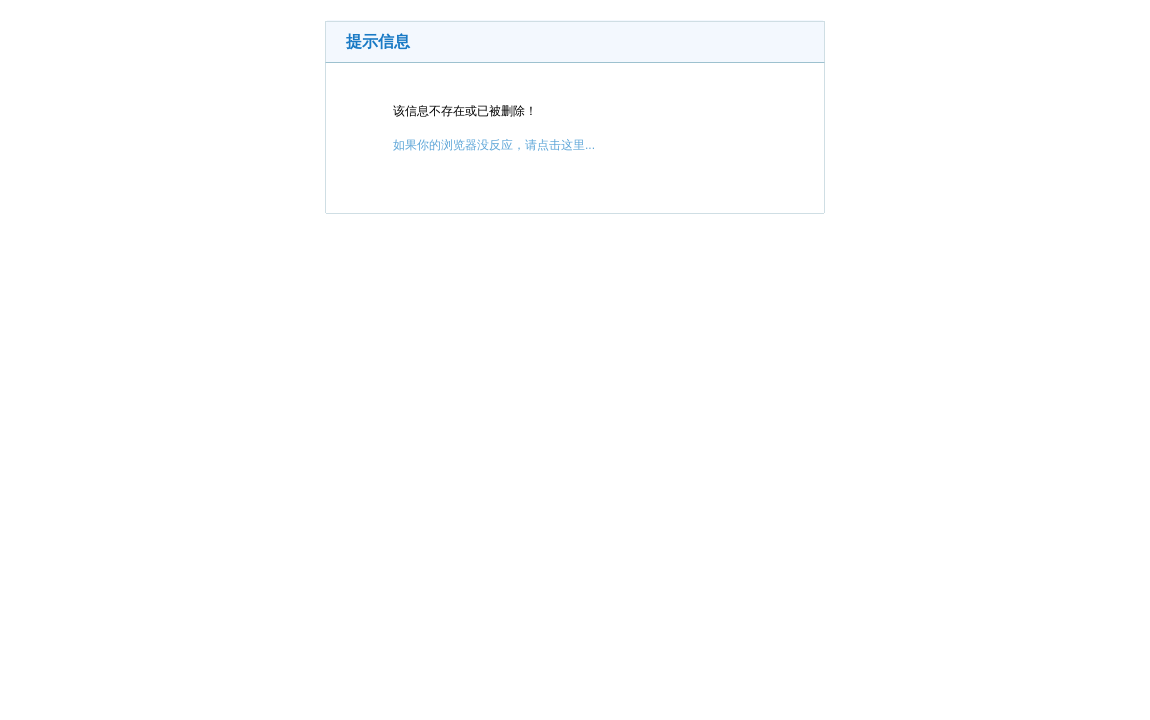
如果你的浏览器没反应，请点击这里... (494, 145)
